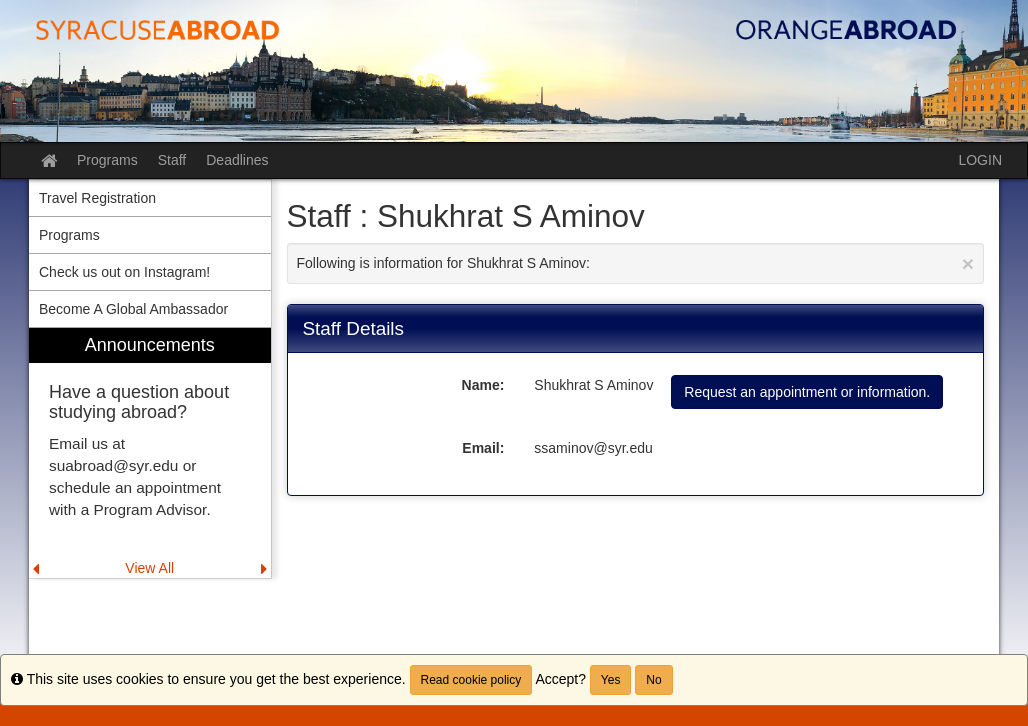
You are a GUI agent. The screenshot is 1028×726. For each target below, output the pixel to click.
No (653, 680)
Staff (172, 160)
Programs (107, 160)
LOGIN (980, 160)
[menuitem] (150, 453)
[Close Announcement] (968, 263)
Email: (483, 448)
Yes (611, 680)
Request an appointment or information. (807, 392)
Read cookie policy (471, 680)
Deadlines (237, 160)
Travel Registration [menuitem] (97, 198)
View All (149, 568)
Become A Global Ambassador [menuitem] (133, 309)
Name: (483, 385)
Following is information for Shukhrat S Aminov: (636, 263)
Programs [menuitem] (69, 235)
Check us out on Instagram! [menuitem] (124, 272)
